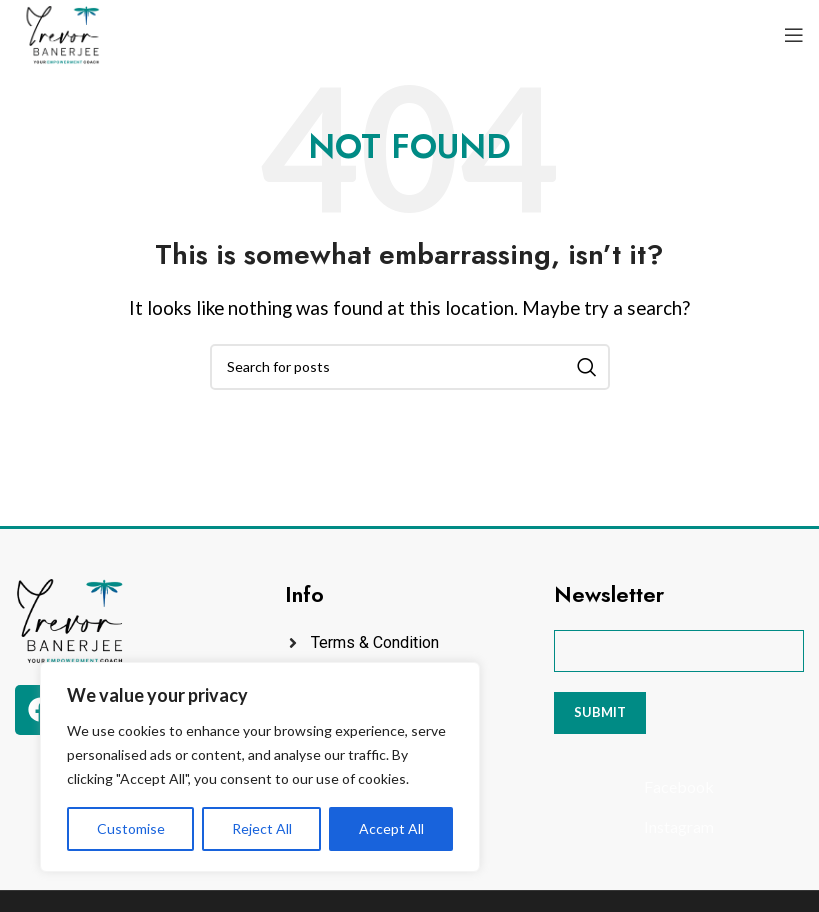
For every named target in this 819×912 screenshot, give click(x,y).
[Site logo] (63, 32)
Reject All (262, 828)
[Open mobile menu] (794, 35)
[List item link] (410, 643)
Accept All (391, 828)
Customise (131, 828)
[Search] (410, 367)
